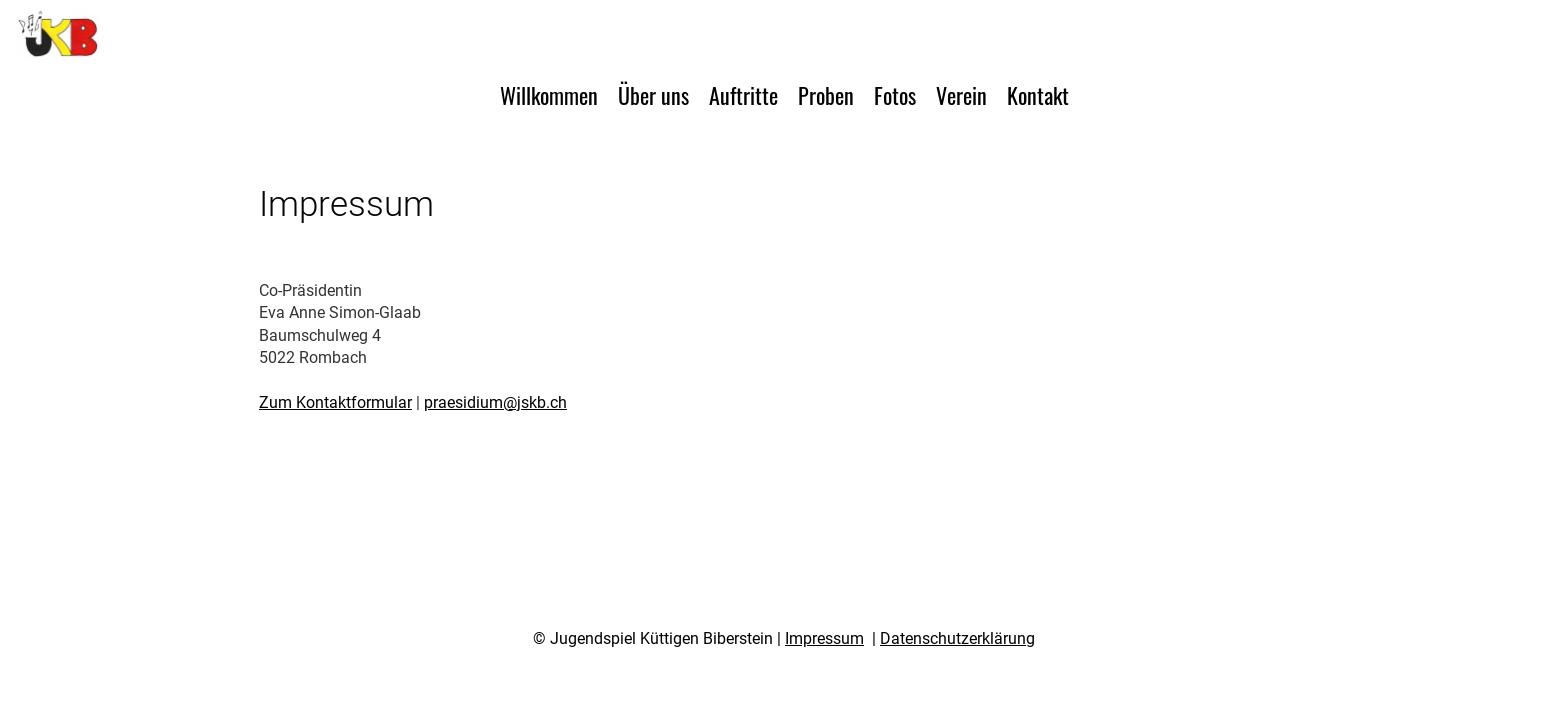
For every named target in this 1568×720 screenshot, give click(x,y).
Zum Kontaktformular (335, 402)
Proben (826, 95)
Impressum (824, 638)
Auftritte (743, 95)
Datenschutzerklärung (957, 638)
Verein (961, 95)
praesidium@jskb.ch (495, 402)
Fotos (895, 95)
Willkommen (549, 95)
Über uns (653, 95)
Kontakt (1038, 95)
